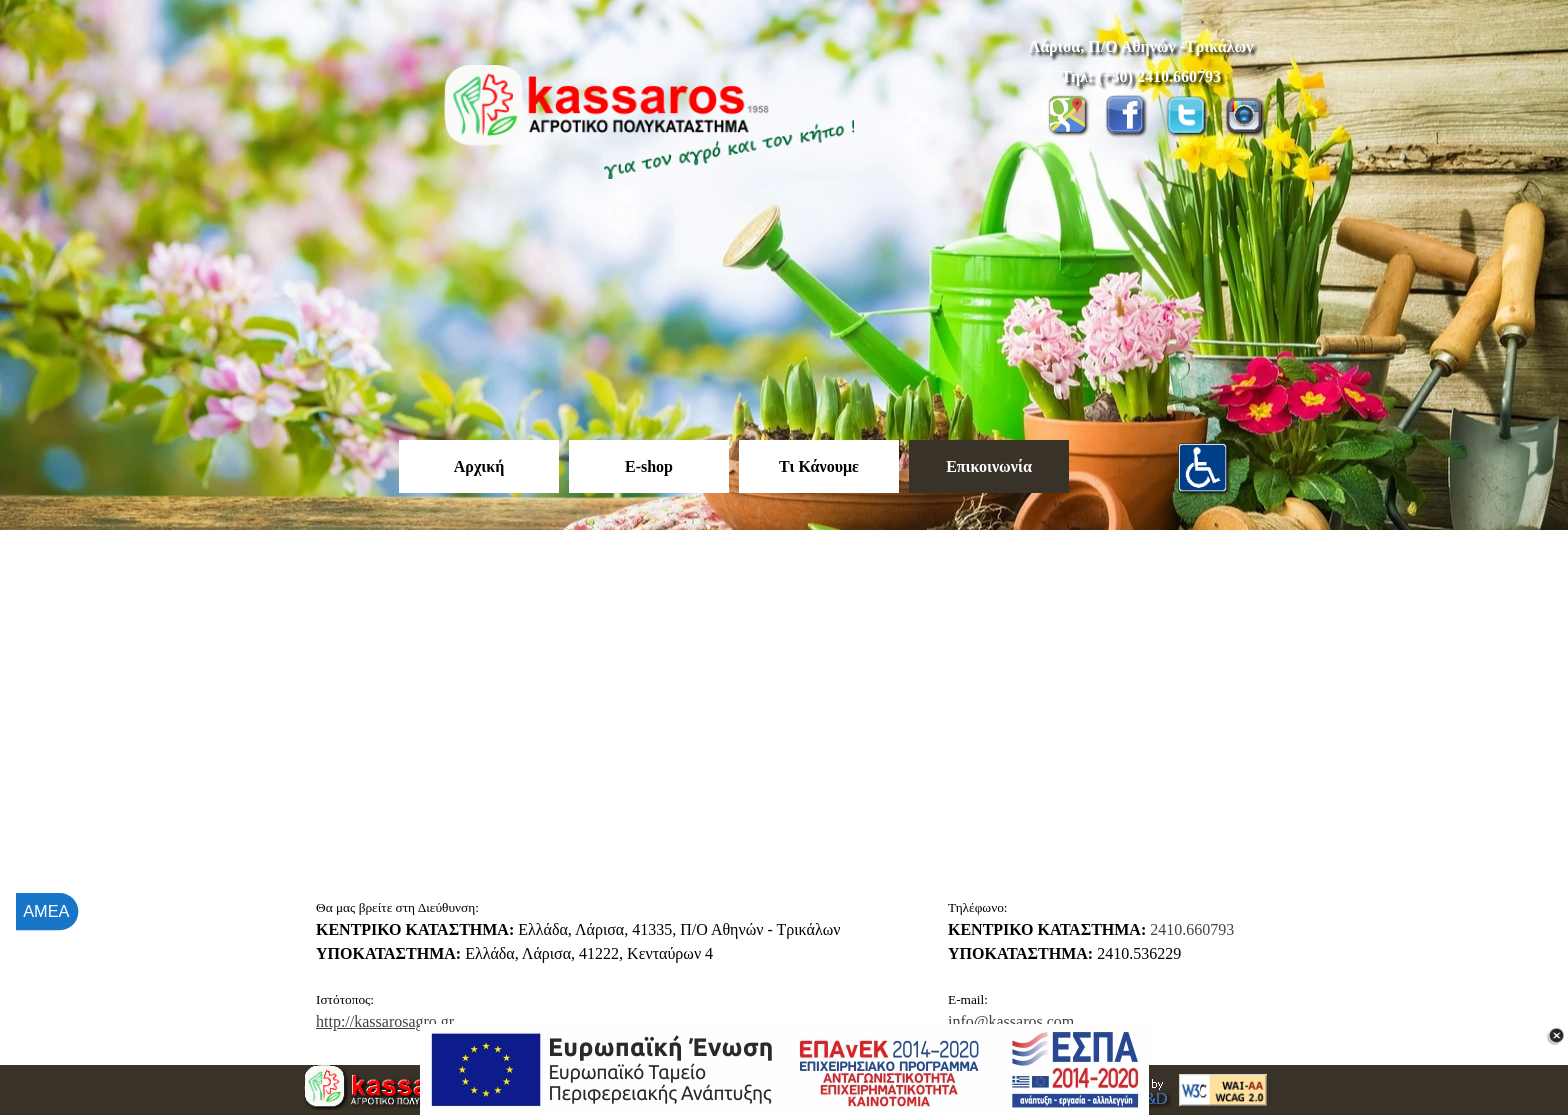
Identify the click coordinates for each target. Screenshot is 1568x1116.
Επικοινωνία (989, 466)
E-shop (649, 466)
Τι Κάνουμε (819, 466)
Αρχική (479, 466)
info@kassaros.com (1011, 1021)
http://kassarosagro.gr (385, 1021)
